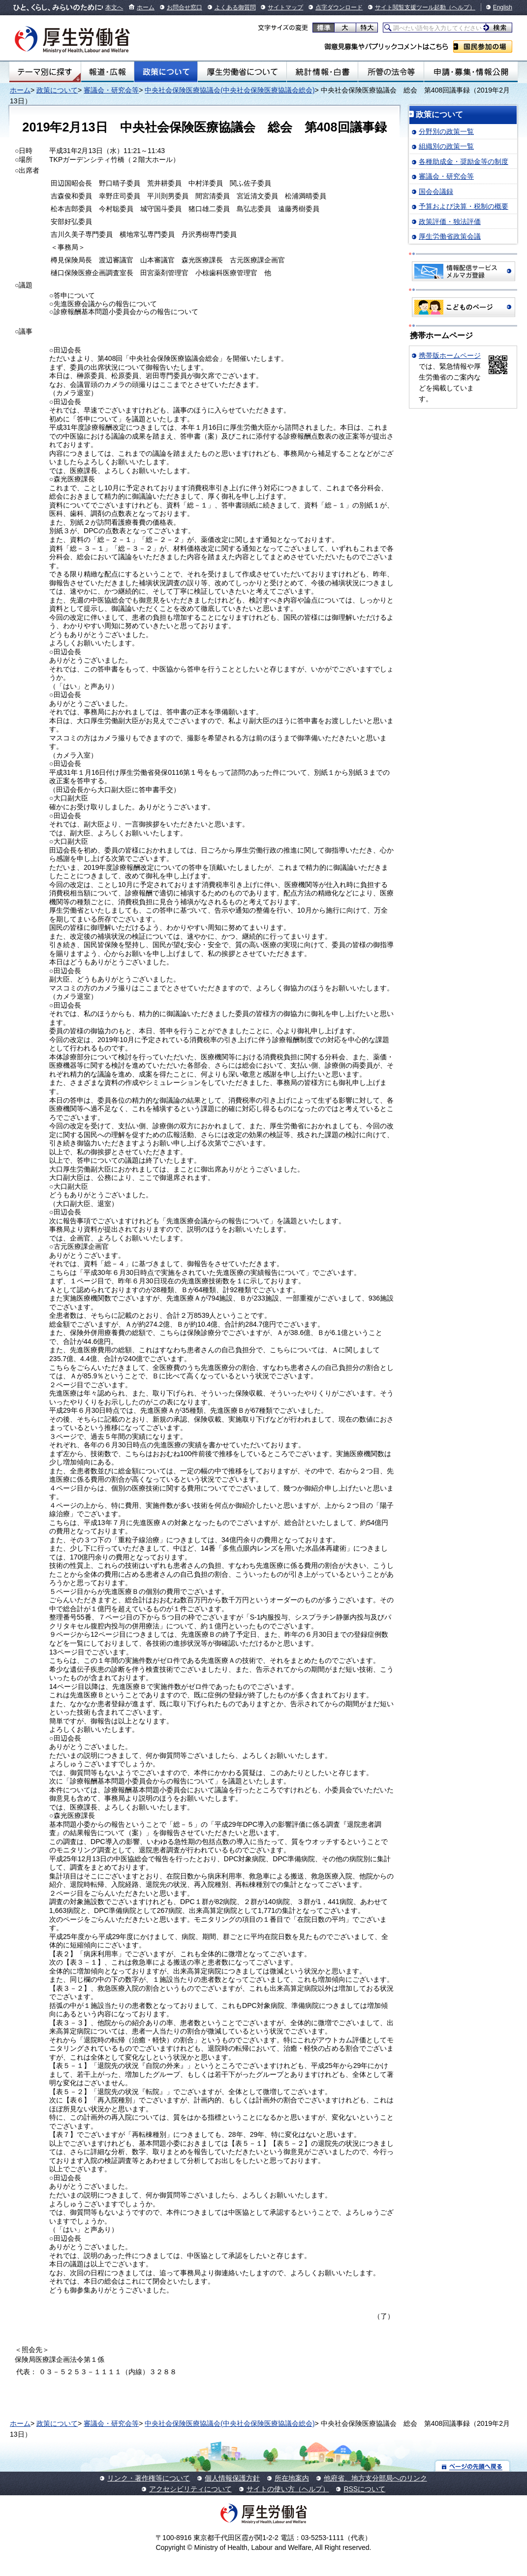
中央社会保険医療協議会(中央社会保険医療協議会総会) (229, 90)
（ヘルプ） (460, 7)
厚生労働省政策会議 (450, 236)
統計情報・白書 (322, 72)
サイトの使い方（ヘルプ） (288, 2489)
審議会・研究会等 (111, 90)
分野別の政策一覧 (446, 131)
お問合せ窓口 (184, 7)
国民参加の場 (482, 46)
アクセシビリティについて (190, 2489)
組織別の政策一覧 (446, 146)
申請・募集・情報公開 (471, 72)
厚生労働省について (242, 72)
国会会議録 (436, 191)
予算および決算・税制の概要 (463, 206)
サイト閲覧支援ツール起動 (410, 7)
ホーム (146, 7)
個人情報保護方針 (232, 2478)
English (502, 7)
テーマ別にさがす (45, 71)
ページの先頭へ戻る (472, 2466)
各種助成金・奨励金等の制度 (463, 161)
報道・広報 (107, 72)
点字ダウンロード (339, 7)
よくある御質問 (235, 7)
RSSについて (364, 2489)
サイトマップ (285, 7)
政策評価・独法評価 (450, 221)
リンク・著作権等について (148, 2478)
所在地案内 (292, 2478)
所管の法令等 (391, 72)
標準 (323, 27)
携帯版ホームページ (450, 355)
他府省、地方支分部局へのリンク (375, 2478)
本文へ (114, 7)
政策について (165, 72)
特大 (366, 27)
